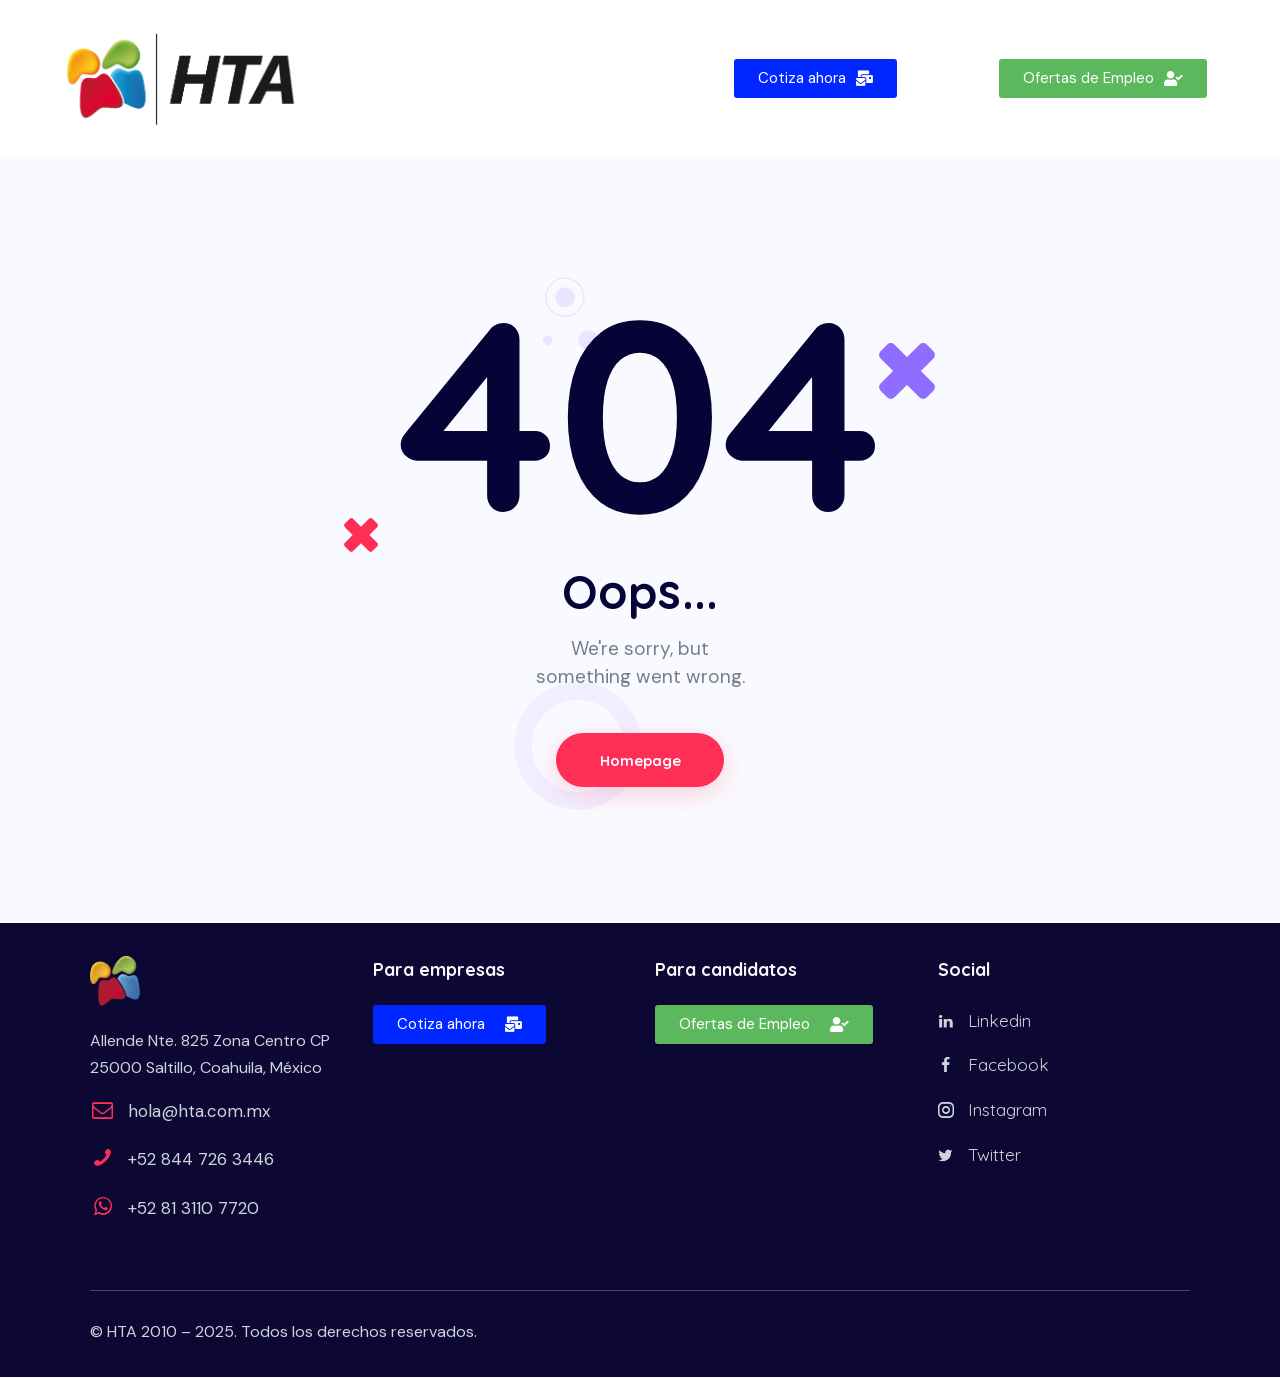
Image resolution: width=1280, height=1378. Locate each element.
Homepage (640, 760)
